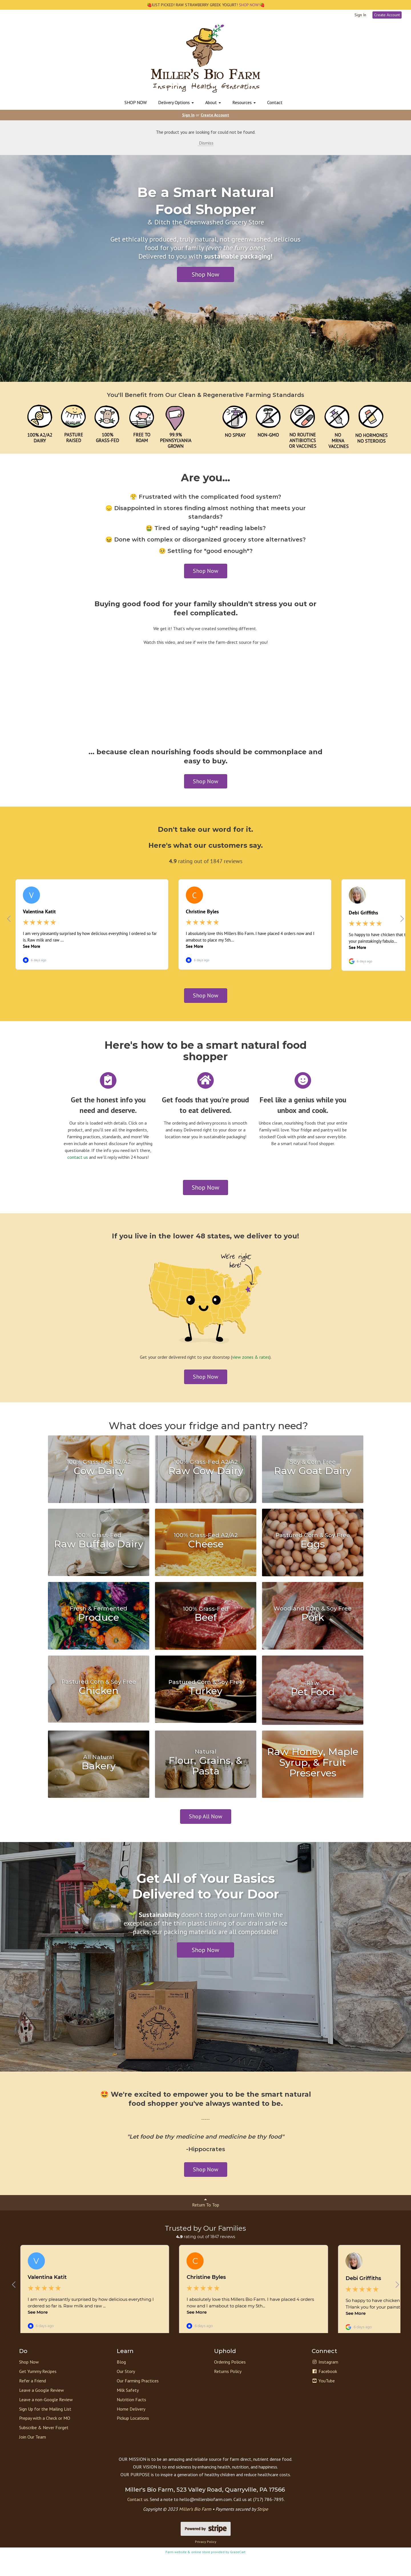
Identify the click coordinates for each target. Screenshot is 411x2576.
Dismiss (205, 143)
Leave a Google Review (41, 2409)
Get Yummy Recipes (38, 2391)
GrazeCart (237, 2571)
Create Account (387, 14)
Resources (244, 102)
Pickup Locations (133, 2437)
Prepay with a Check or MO (44, 2437)
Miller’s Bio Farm (195, 2528)
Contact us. (138, 2519)
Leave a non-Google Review (46, 2419)
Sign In (360, 14)
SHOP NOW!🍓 (251, 4)
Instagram (325, 2381)
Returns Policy (227, 2391)
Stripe (262, 2528)
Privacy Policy (205, 2561)
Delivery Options (176, 102)
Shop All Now (205, 1823)
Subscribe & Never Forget (43, 2447)
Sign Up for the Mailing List (45, 2428)
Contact (275, 102)
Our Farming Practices (138, 2400)
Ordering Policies (230, 2381)
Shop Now (205, 274)
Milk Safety (128, 2409)
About (213, 102)
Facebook (324, 2391)
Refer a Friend (32, 2400)
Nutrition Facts (131, 2419)
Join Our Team (32, 2456)
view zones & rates (250, 1363)
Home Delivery (131, 2428)
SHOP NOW (135, 102)
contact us (77, 1164)
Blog (121, 2381)
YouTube (323, 2400)
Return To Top (205, 2209)
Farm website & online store (188, 2571)
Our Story (126, 2391)
